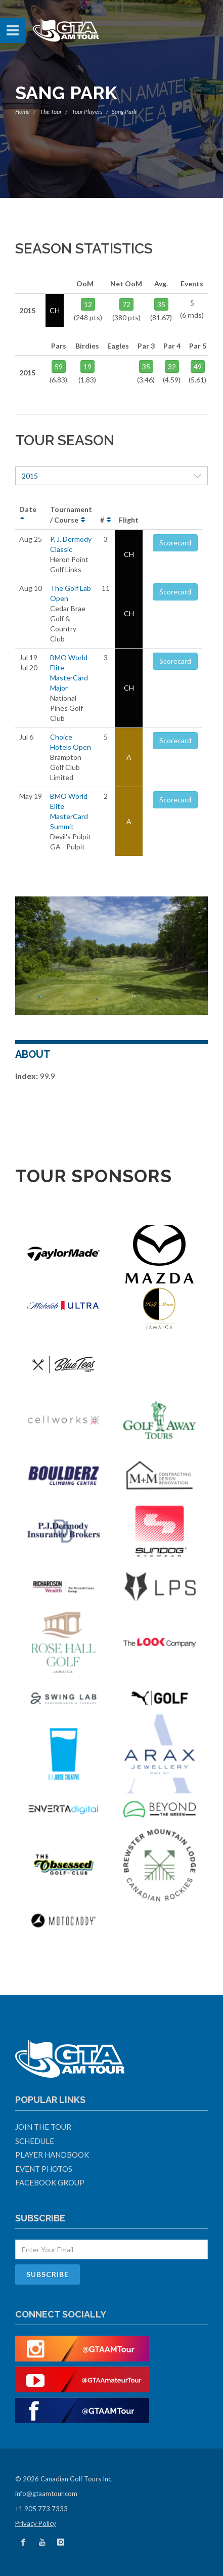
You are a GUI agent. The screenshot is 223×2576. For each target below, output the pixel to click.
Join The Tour (43, 2126)
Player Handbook (52, 2154)
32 (172, 366)
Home (22, 111)
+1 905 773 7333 (41, 2509)
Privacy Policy (35, 2523)
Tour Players (87, 111)
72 (126, 304)
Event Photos (43, 2168)
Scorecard (175, 542)
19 (87, 366)
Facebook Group (49, 2182)
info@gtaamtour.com (46, 2493)
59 (59, 366)
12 (88, 304)
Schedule (34, 2140)
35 (161, 304)
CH (129, 554)
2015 (111, 475)
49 (198, 366)
